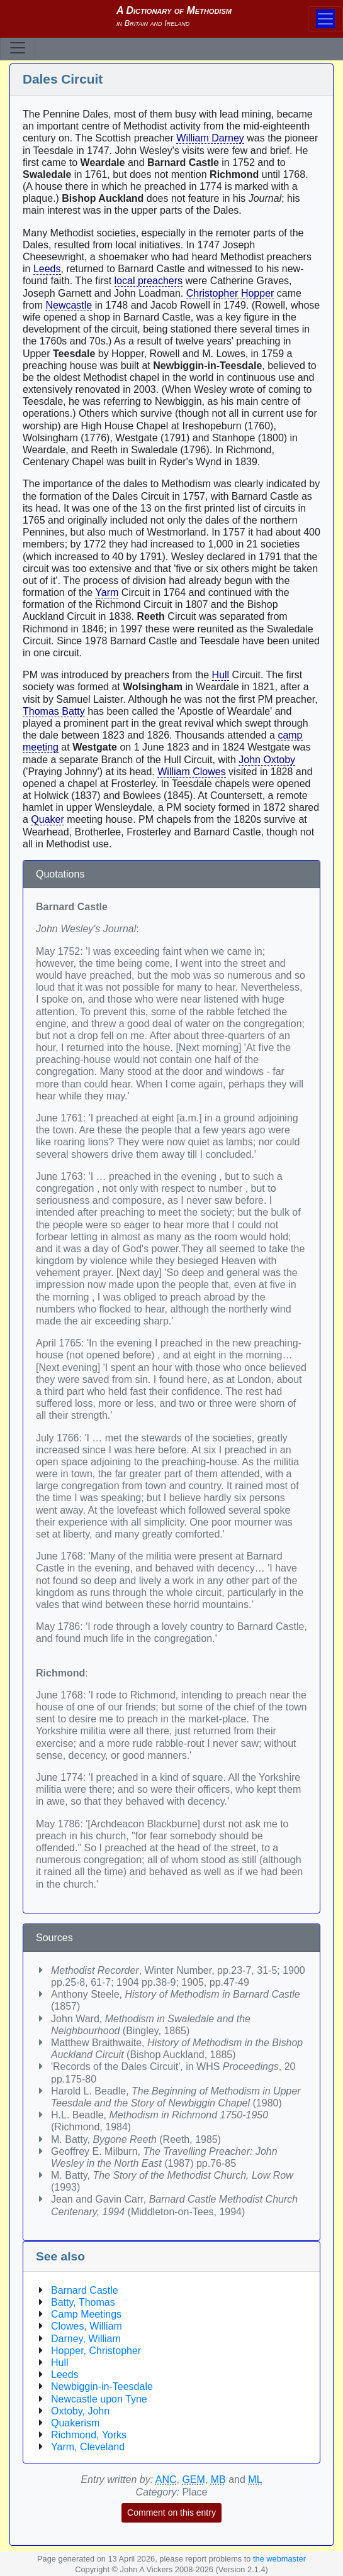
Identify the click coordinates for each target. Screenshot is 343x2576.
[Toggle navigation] (17, 47)
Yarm (106, 592)
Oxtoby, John (80, 2411)
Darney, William (86, 2338)
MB (218, 2479)
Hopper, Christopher (96, 2350)
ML (255, 2479)
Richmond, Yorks (89, 2435)
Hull (221, 674)
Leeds (47, 268)
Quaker (47, 819)
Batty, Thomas (83, 2302)
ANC (166, 2479)
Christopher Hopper (230, 293)
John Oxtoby (267, 759)
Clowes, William (86, 2326)
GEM (193, 2479)
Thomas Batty (54, 711)
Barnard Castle (84, 2290)
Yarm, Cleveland (88, 2446)
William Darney (210, 138)
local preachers (149, 280)
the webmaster (279, 2558)
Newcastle (68, 305)
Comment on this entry (171, 2512)
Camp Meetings (86, 2314)
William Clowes (191, 771)
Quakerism (75, 2423)
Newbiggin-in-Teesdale (102, 2386)
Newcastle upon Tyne (99, 2399)
